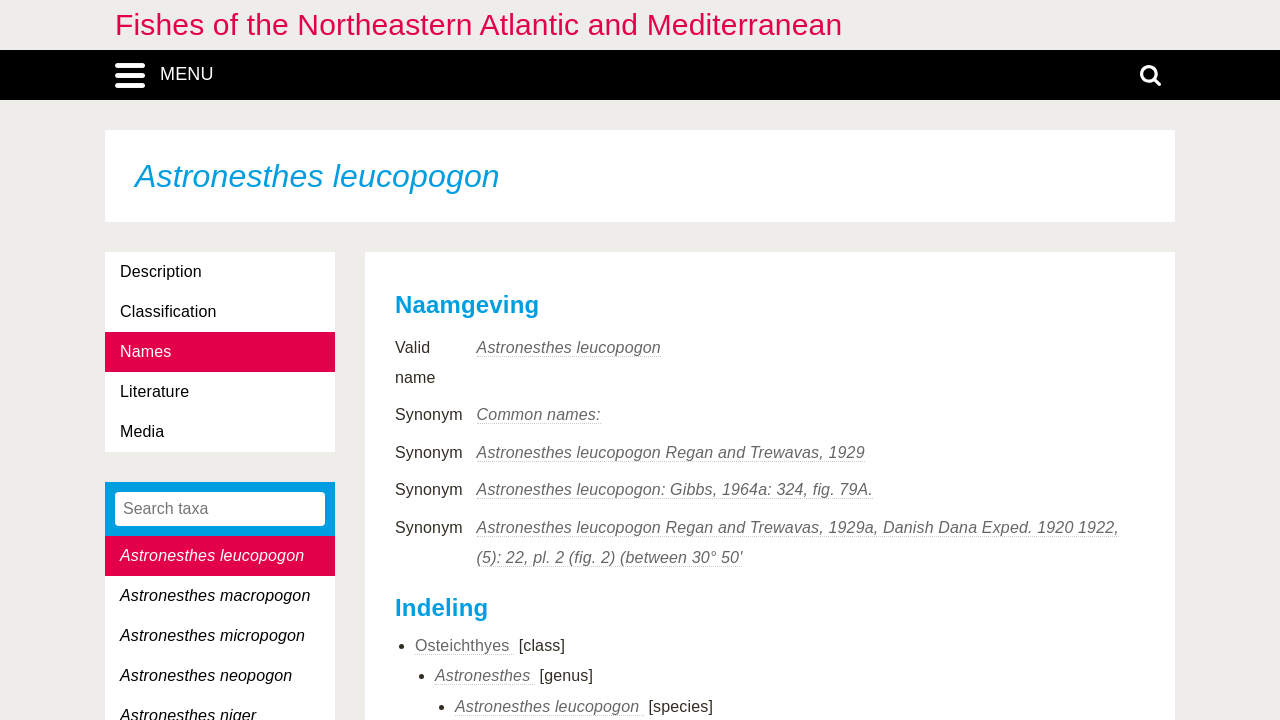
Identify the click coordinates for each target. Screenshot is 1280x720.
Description (161, 271)
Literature (154, 391)
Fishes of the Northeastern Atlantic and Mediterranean (478, 24)
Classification (168, 311)
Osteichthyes (464, 645)
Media (142, 431)
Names (145, 351)
